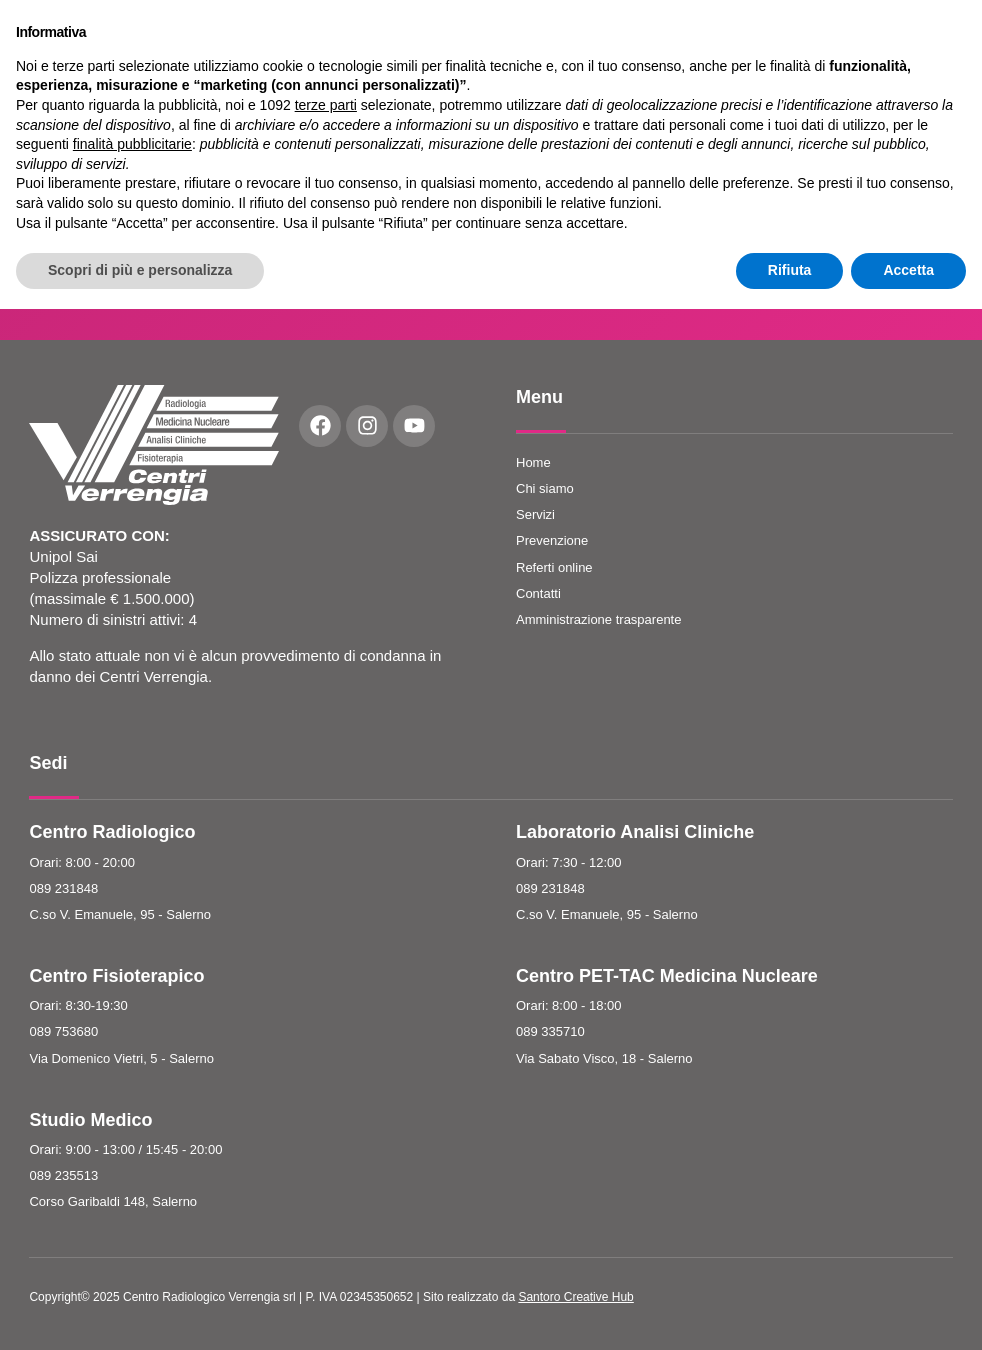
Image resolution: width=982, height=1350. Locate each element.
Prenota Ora (930, 44)
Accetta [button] (908, 1311)
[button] (788, 45)
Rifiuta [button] (790, 1311)
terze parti (326, 1146)
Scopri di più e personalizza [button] (140, 1311)
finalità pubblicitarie (132, 1185)
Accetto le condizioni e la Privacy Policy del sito (771, 231)
